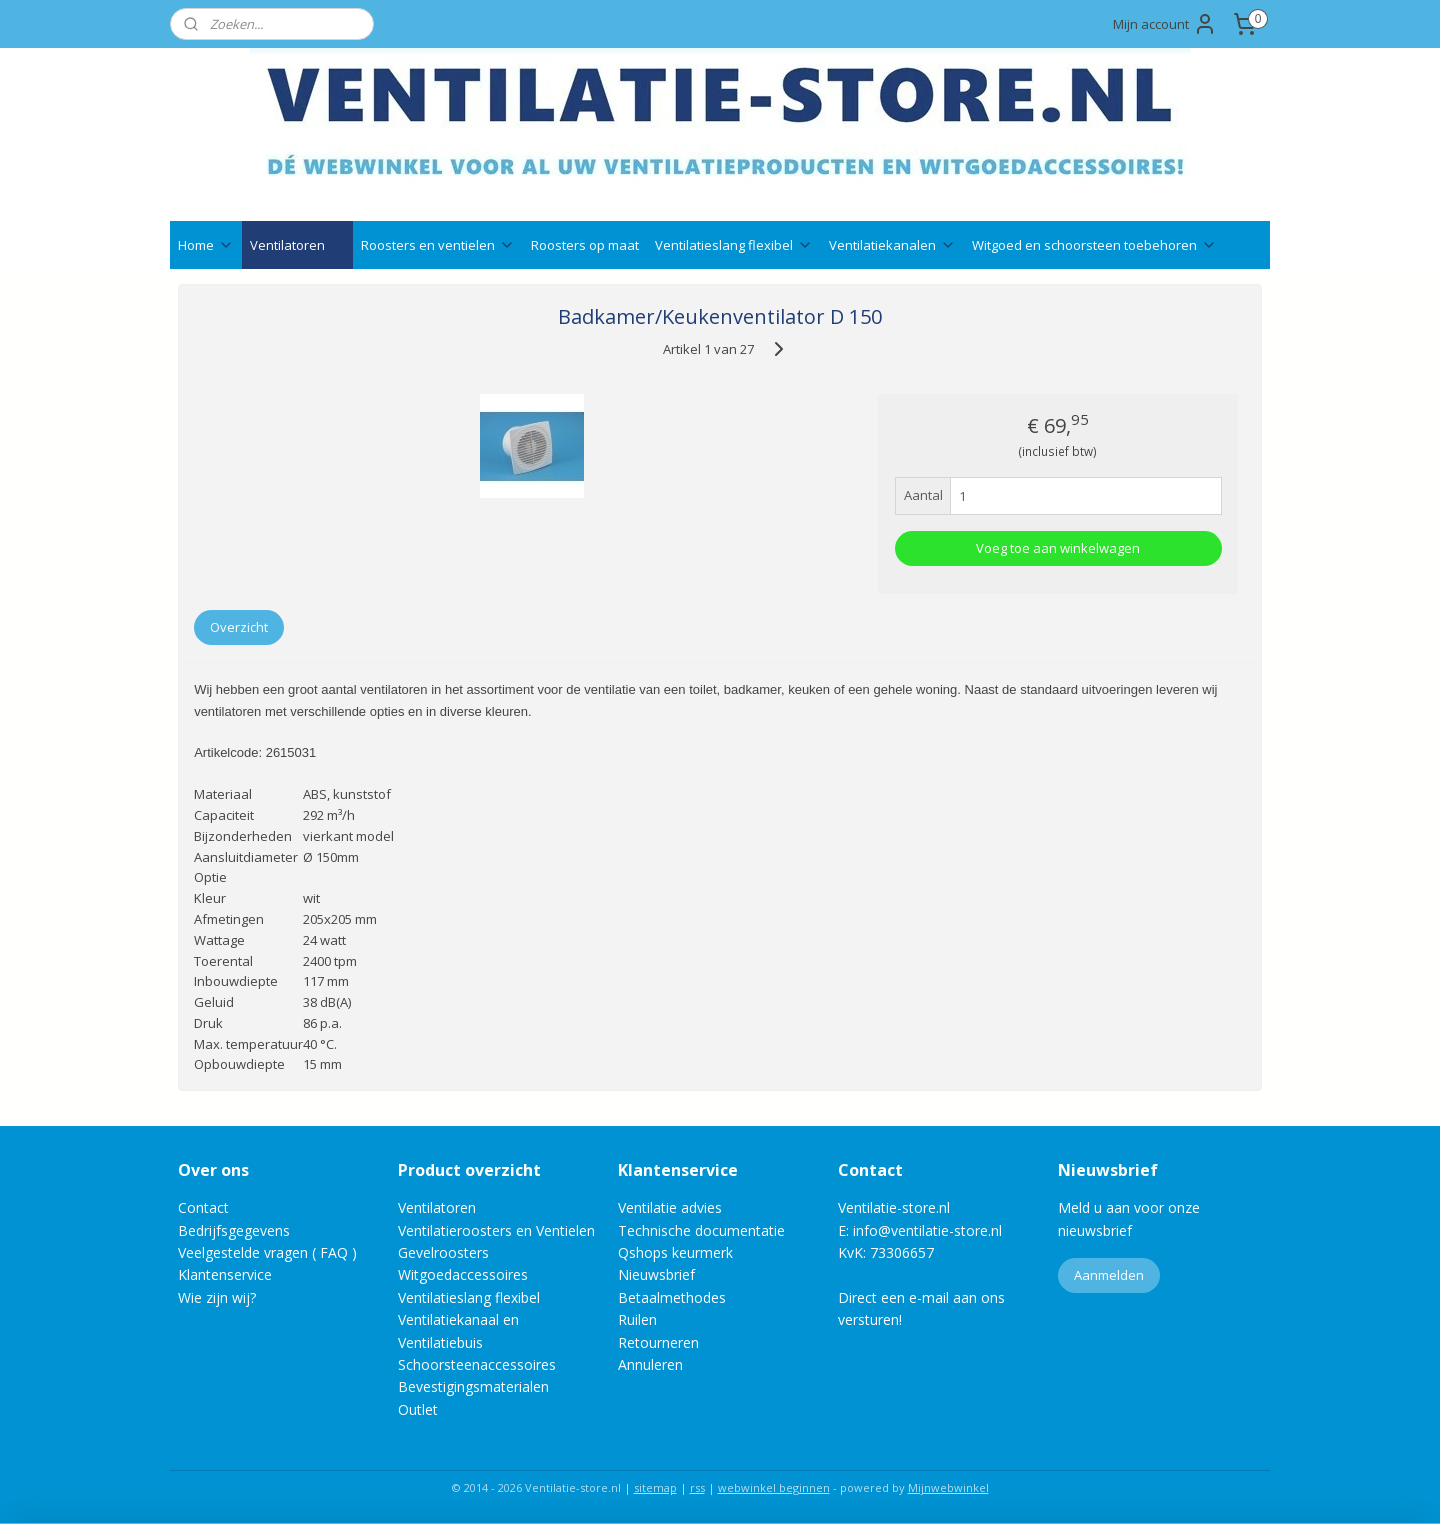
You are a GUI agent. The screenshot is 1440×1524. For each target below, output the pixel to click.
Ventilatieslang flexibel (734, 245)
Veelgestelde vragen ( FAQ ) (267, 1252)
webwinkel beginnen (774, 1487)
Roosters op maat (585, 245)
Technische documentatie (701, 1230)
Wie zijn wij (214, 1297)
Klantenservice (225, 1274)
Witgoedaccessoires (463, 1274)
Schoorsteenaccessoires (477, 1364)
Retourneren (658, 1342)
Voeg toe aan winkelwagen (1058, 548)
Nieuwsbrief (656, 1274)
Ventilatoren (297, 245)
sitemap (655, 1487)
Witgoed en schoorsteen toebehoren (1094, 245)
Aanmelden (1109, 1275)
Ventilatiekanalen (892, 245)
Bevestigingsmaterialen (473, 1386)
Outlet (420, 1409)
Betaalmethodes (672, 1297)
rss (697, 1487)
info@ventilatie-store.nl (927, 1230)
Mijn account (1165, 24)
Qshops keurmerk (675, 1252)
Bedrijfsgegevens (234, 1230)
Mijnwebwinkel (948, 1487)
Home (206, 245)
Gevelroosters (443, 1252)
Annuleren (650, 1364)
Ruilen (637, 1319)
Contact (203, 1207)
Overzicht (239, 627)
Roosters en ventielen (438, 245)
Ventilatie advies (670, 1207)
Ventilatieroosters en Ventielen (496, 1230)
